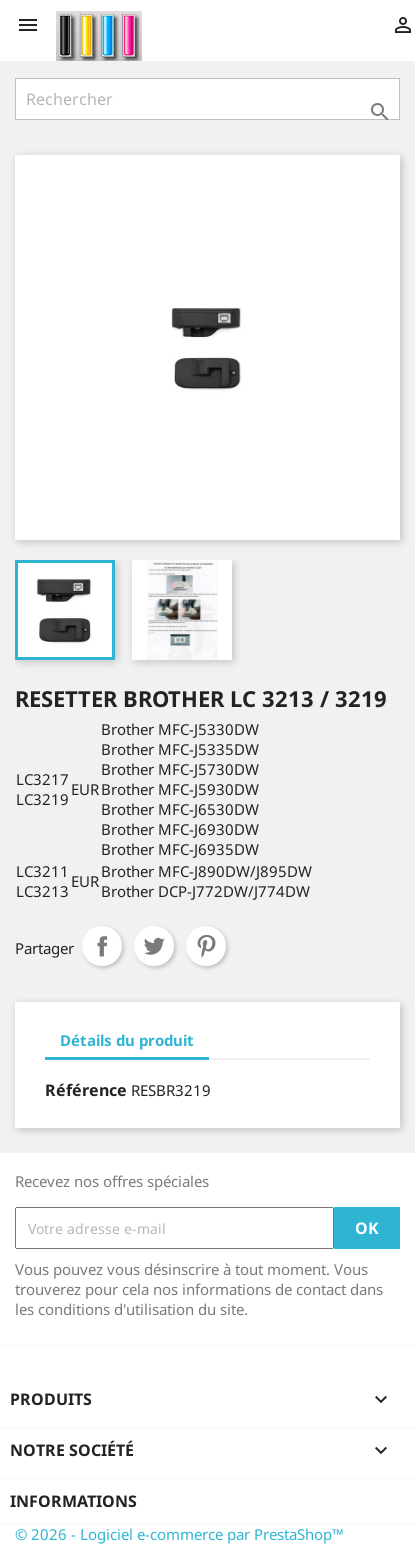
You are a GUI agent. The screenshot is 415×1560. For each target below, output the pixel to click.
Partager (102, 946)
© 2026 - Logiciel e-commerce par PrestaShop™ (179, 1534)
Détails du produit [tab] (127, 1040)
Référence (86, 1090)
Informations (73, 1501)
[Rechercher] (207, 99)
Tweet (154, 946)
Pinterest (206, 946)
